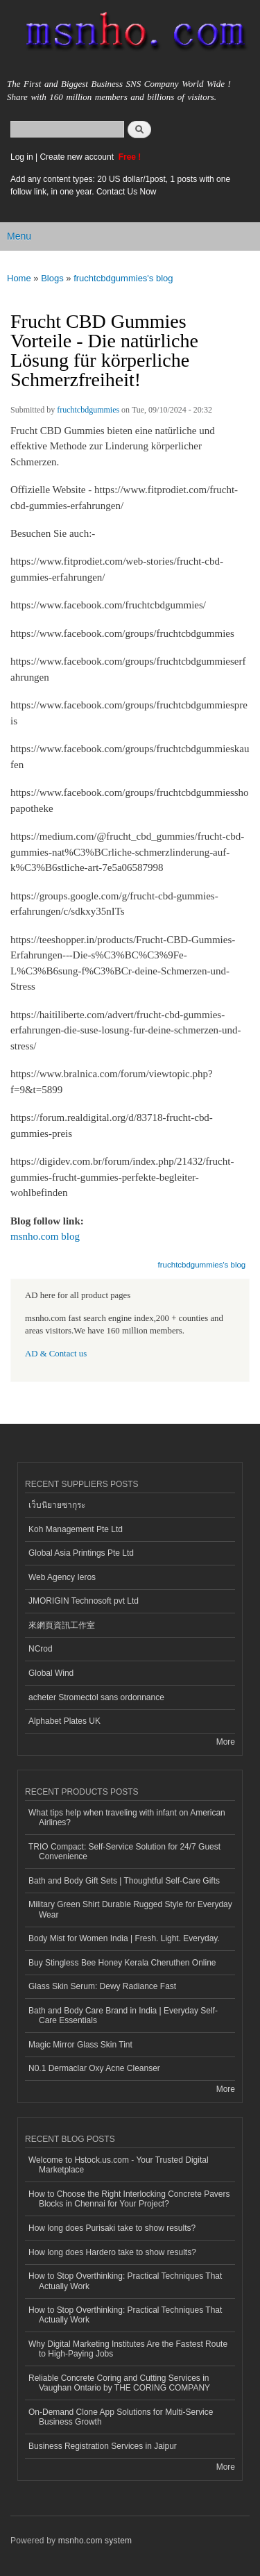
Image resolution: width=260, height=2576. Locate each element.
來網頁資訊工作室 (61, 1625)
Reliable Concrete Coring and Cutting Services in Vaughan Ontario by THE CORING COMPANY (119, 2383)
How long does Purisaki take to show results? (112, 2228)
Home (19, 278)
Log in (21, 157)
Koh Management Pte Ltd (75, 1529)
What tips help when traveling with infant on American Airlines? (126, 1817)
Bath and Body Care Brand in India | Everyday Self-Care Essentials (123, 2015)
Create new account (78, 157)
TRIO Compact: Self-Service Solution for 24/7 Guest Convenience (124, 1851)
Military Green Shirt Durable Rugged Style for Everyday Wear (130, 1909)
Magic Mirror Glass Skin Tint (80, 2045)
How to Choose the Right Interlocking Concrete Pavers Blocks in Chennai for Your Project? (128, 2199)
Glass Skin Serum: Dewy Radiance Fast (102, 1986)
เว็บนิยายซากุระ (56, 1505)
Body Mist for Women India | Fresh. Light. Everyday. (124, 1938)
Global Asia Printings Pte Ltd (81, 1553)
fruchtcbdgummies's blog (123, 278)
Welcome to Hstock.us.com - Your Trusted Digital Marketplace (118, 2165)
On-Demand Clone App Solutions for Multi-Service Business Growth (120, 2417)
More (225, 1742)
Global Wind (50, 1673)
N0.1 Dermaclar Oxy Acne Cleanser (94, 2068)
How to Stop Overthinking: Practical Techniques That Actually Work (125, 2281)
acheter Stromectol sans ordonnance (96, 1697)
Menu (19, 236)
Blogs (52, 278)
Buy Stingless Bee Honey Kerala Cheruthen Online (122, 1963)
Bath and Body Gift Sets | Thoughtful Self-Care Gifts (124, 1881)
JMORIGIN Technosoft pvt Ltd (83, 1601)
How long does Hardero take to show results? (112, 2252)
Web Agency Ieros (62, 1577)
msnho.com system (95, 2540)
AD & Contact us (56, 1353)
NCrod (40, 1649)
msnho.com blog (45, 1236)
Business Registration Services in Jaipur (102, 2446)
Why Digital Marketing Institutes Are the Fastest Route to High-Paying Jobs (127, 2349)
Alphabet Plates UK (64, 1721)
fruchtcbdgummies (88, 410)
